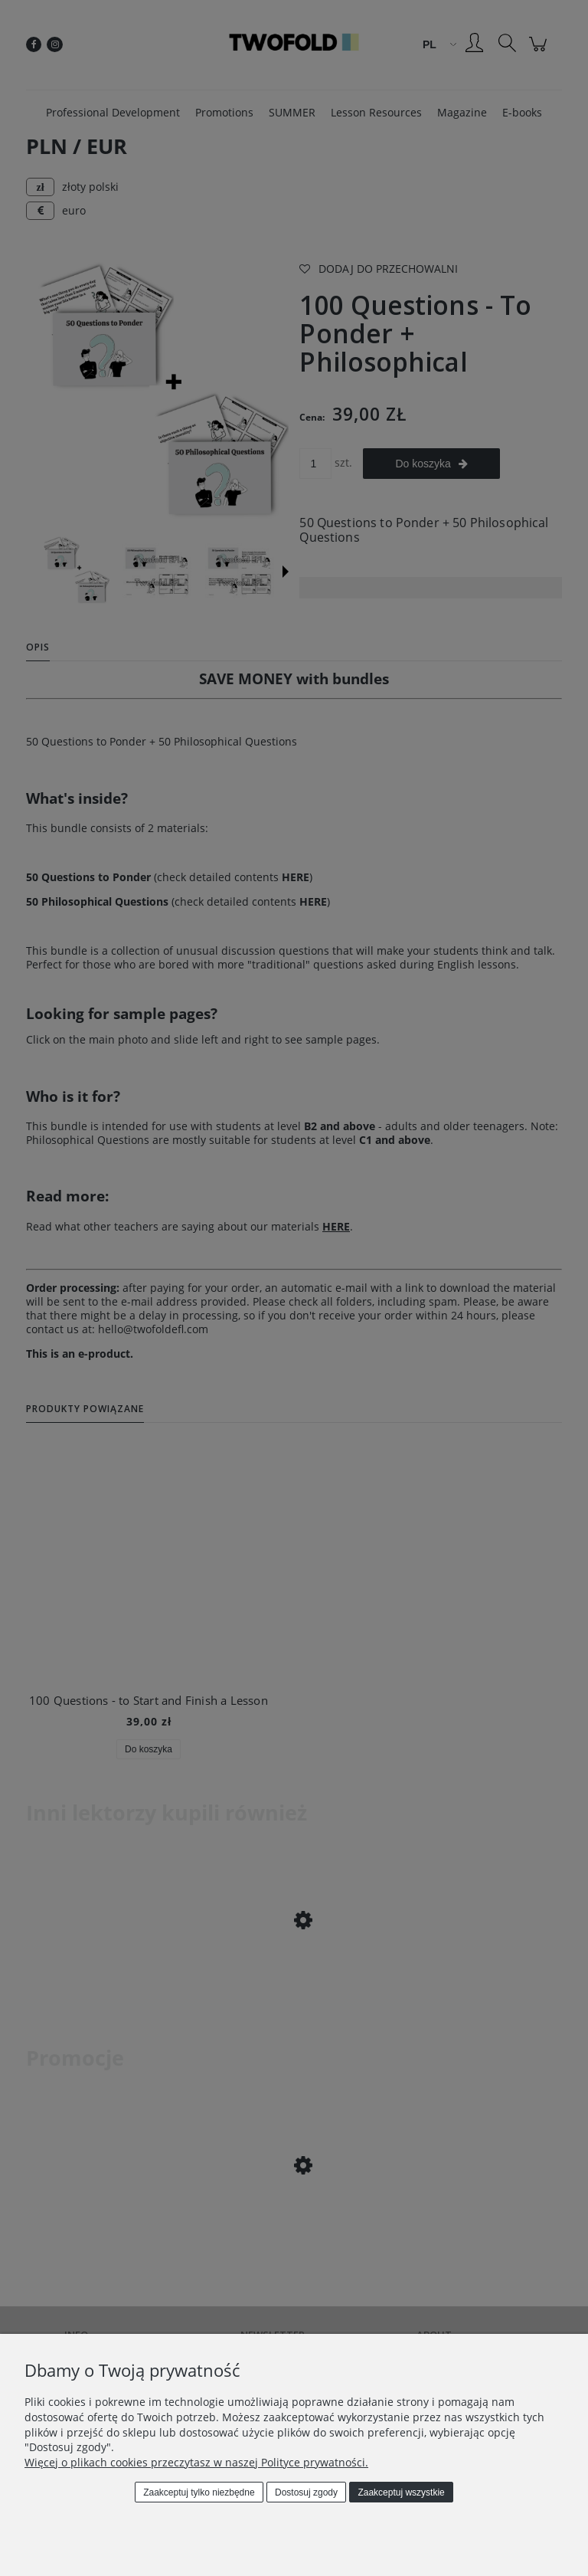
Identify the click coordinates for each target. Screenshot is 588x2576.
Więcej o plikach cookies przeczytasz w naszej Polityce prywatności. (196, 2462)
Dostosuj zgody (306, 2492)
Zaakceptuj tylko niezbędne (198, 2492)
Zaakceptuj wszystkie (401, 2492)
